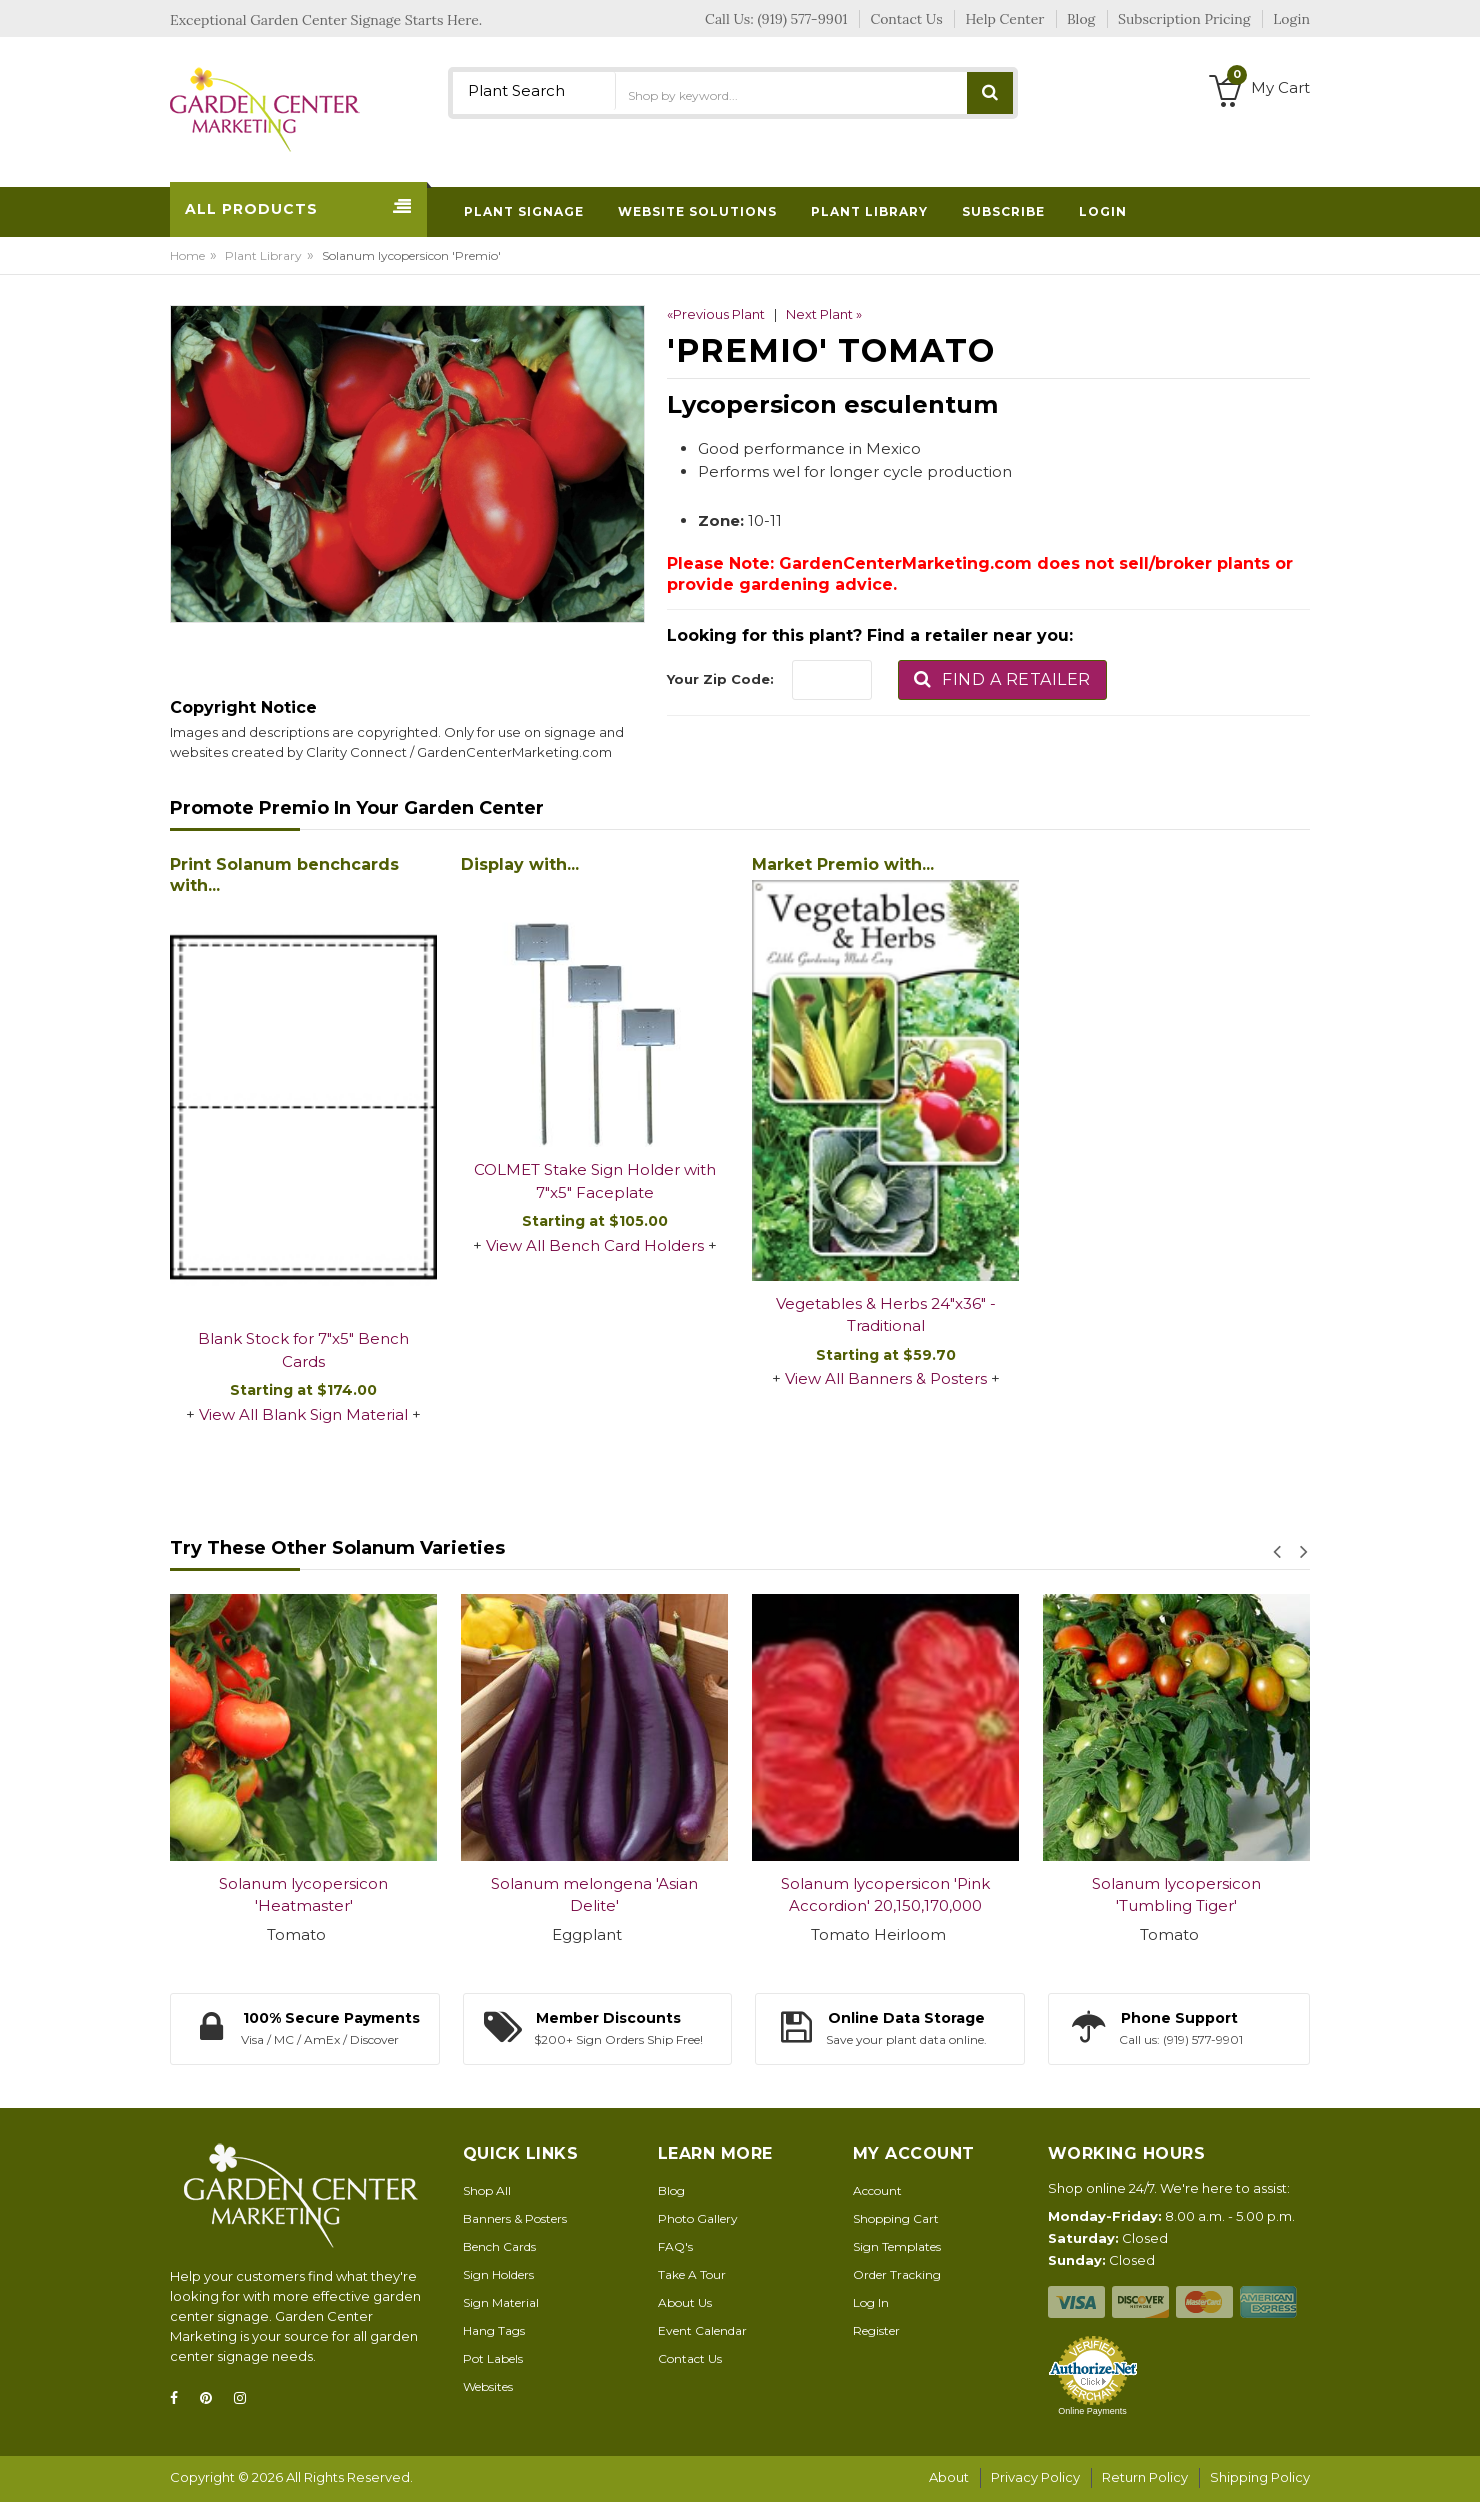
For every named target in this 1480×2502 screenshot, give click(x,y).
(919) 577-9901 (803, 19)
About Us (685, 2302)
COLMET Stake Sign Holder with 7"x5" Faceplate (595, 1181)
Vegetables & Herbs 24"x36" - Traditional (886, 1315)
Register (876, 2330)
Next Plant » (824, 314)
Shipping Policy (1260, 2477)
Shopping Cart (896, 2218)
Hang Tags (494, 2330)
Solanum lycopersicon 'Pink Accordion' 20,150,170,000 (885, 1895)
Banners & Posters (515, 2218)
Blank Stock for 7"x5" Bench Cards (303, 1350)
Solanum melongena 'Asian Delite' (594, 1895)
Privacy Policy (1035, 2477)
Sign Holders (498, 2274)
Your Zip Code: (720, 679)
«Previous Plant (716, 314)
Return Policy (1145, 2477)
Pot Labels (493, 2358)
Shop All (487, 2190)
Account (877, 2190)
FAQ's (675, 2246)
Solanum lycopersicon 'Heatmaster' (303, 1895)
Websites (488, 2386)
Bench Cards (499, 2246)
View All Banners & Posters (886, 1378)
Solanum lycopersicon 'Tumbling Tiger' (1176, 1895)
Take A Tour (692, 2274)
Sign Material (501, 2302)
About (949, 2477)
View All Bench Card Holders (595, 1245)
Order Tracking (897, 2274)
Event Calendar (702, 2330)
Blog (671, 2190)
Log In (871, 2302)
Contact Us (690, 2358)
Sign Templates (897, 2246)
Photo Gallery (698, 2218)
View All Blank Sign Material (303, 1414)
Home (187, 255)
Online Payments (1092, 2411)
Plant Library (263, 255)
